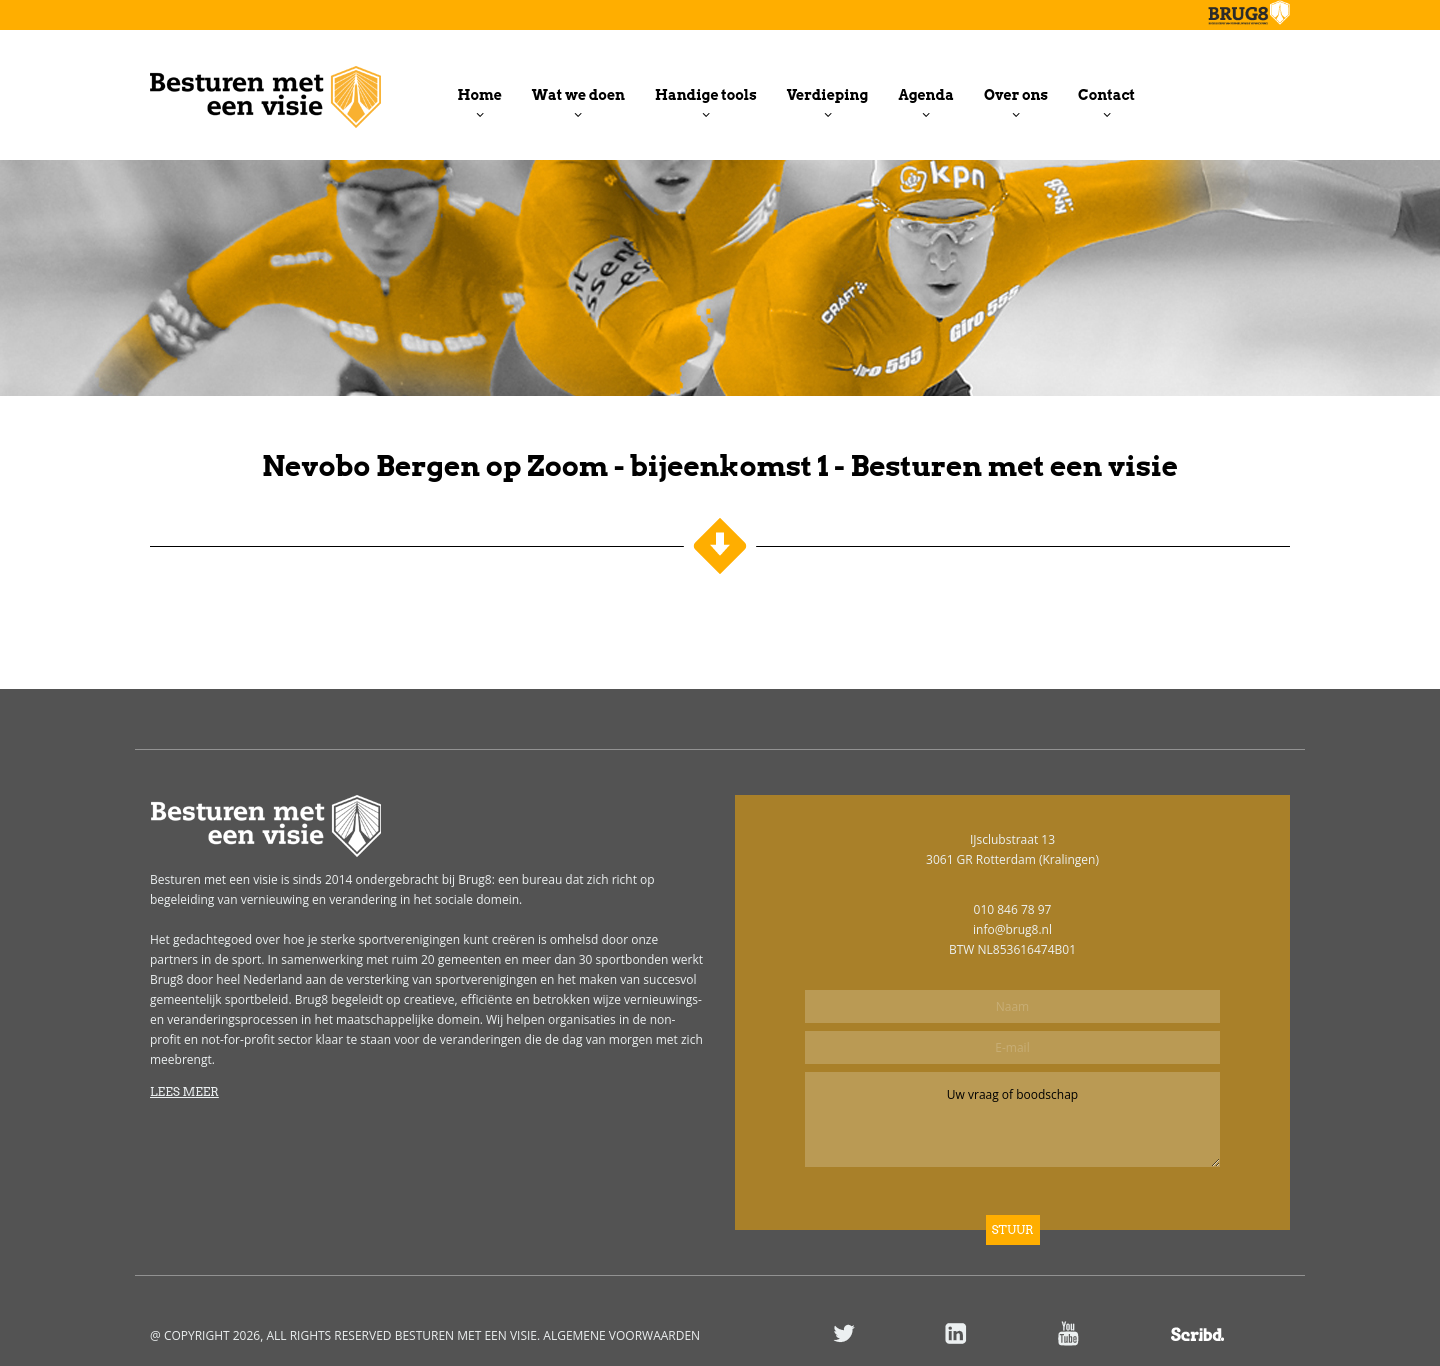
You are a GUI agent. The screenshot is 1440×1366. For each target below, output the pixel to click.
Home (480, 95)
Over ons (1016, 95)
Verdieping (828, 95)
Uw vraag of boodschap (1012, 1119)
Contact (1106, 95)
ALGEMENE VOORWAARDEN (621, 1335)
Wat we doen (578, 95)
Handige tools (706, 95)
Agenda (925, 95)
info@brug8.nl (1012, 929)
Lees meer (184, 1091)
